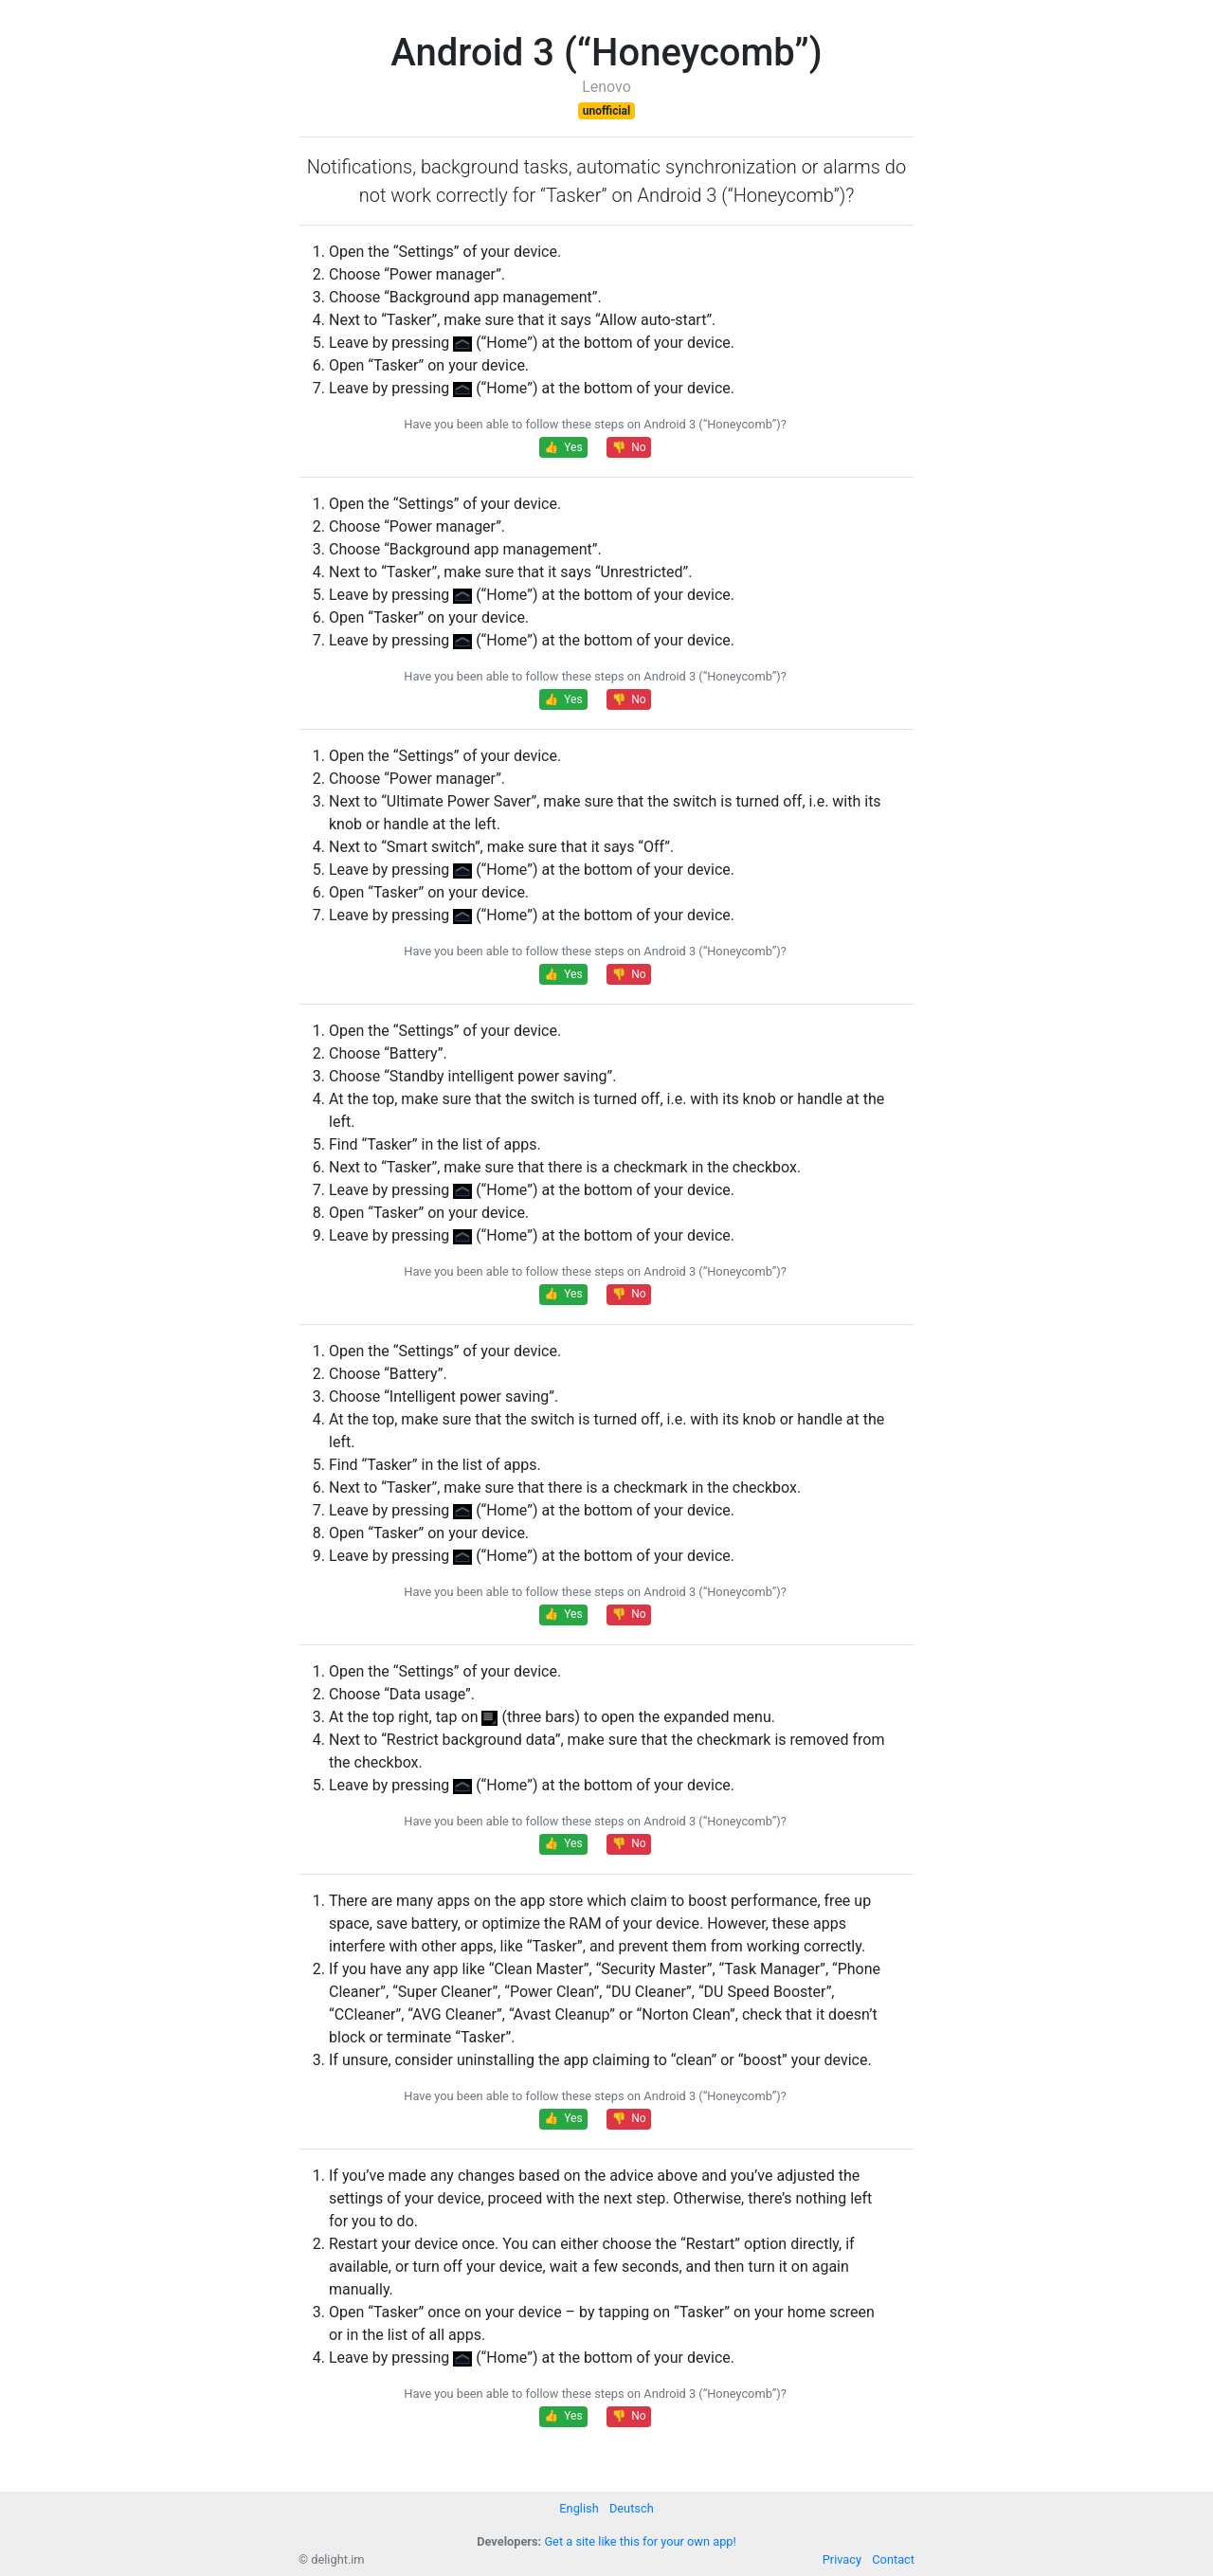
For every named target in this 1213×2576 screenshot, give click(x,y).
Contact (893, 2559)
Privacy (842, 2559)
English (578, 2508)
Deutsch (631, 2508)
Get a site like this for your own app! (639, 2541)
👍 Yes (563, 447)
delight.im (337, 2559)
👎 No (628, 447)
